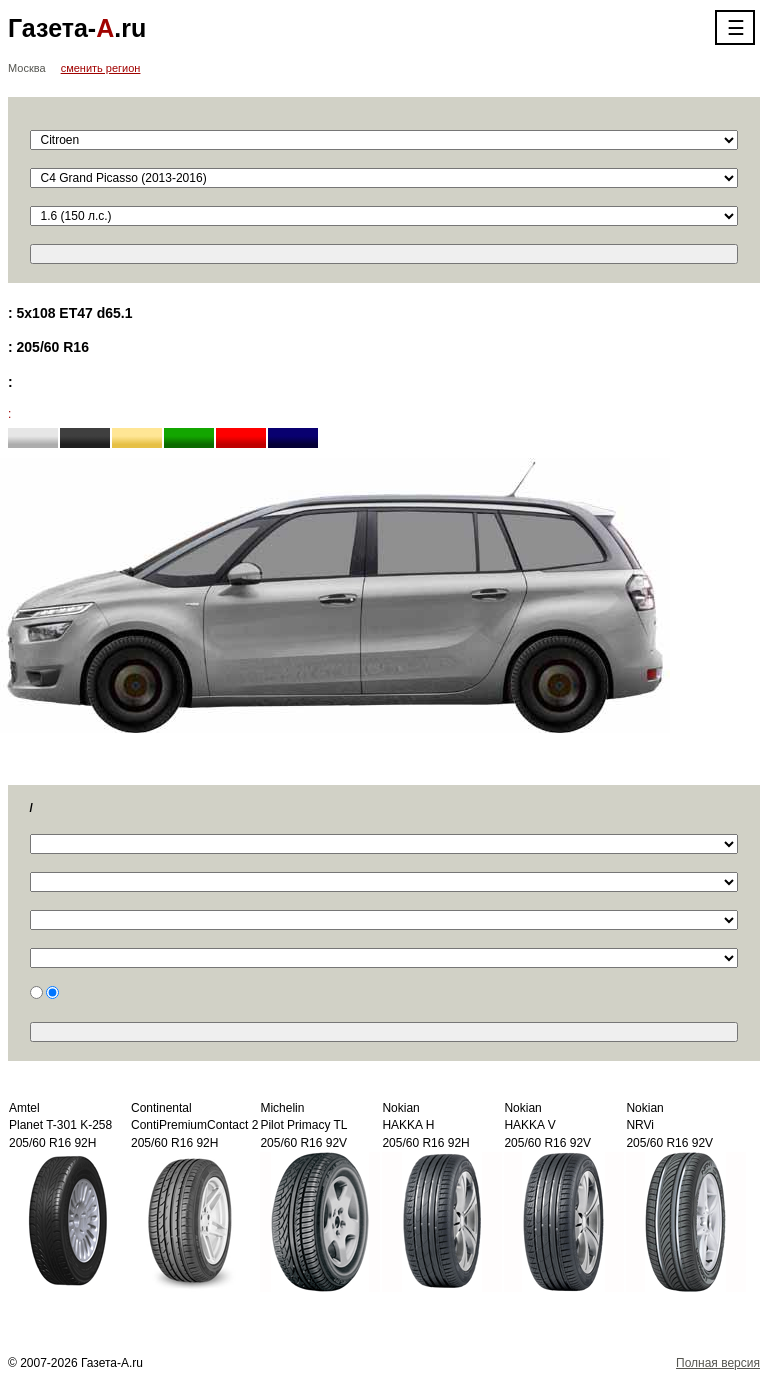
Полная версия (718, 1363)
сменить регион (101, 68)
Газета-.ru (77, 28)
